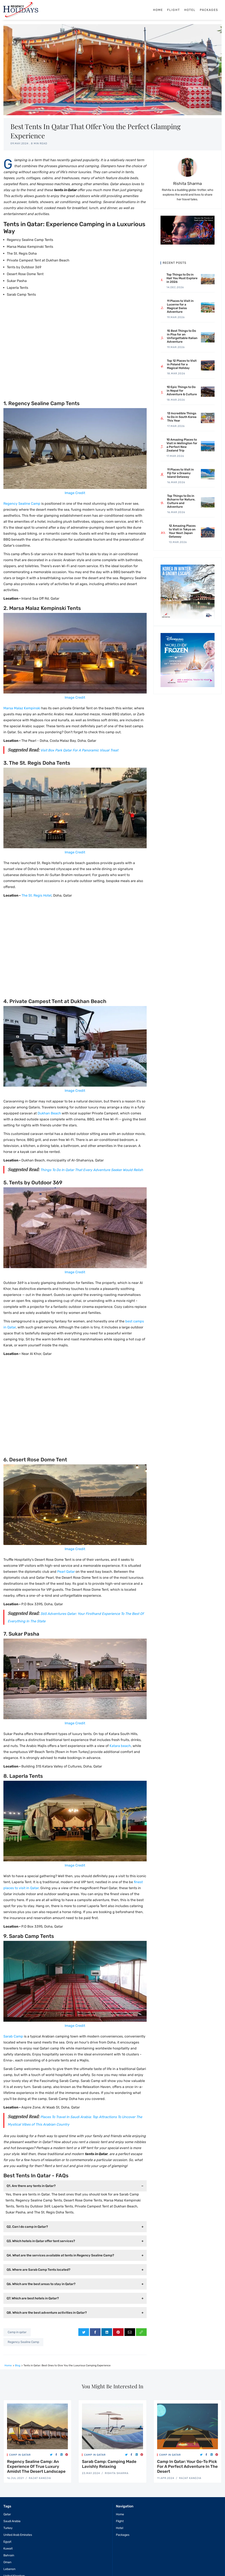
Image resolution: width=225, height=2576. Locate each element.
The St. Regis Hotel (36, 895)
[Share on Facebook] (95, 2332)
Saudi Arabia (11, 2521)
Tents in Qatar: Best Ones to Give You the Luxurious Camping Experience (67, 2365)
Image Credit (75, 493)
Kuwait (8, 2548)
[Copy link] (141, 2332)
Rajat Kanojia (40, 2478)
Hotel (190, 10)
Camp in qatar (17, 2332)
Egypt (7, 2542)
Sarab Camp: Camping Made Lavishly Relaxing (109, 2464)
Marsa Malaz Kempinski (21, 708)
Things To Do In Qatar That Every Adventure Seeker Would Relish (91, 1170)
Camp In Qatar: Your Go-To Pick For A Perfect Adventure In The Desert (187, 2466)
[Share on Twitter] (83, 2332)
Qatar (7, 2514)
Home (158, 10)
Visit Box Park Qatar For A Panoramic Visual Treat (79, 750)
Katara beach (120, 1746)
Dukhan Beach (49, 1113)
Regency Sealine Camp (21, 504)
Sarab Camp (13, 2036)
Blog (17, 2365)
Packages (209, 10)
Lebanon (9, 2569)
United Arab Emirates (17, 2535)
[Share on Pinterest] (118, 2332)
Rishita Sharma (187, 183)
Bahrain (8, 2555)
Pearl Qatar (66, 1572)
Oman (7, 2562)
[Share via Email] (129, 2332)
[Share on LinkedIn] (106, 2332)
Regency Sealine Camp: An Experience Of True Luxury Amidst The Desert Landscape (36, 2466)
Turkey (8, 2528)
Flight (173, 10)
